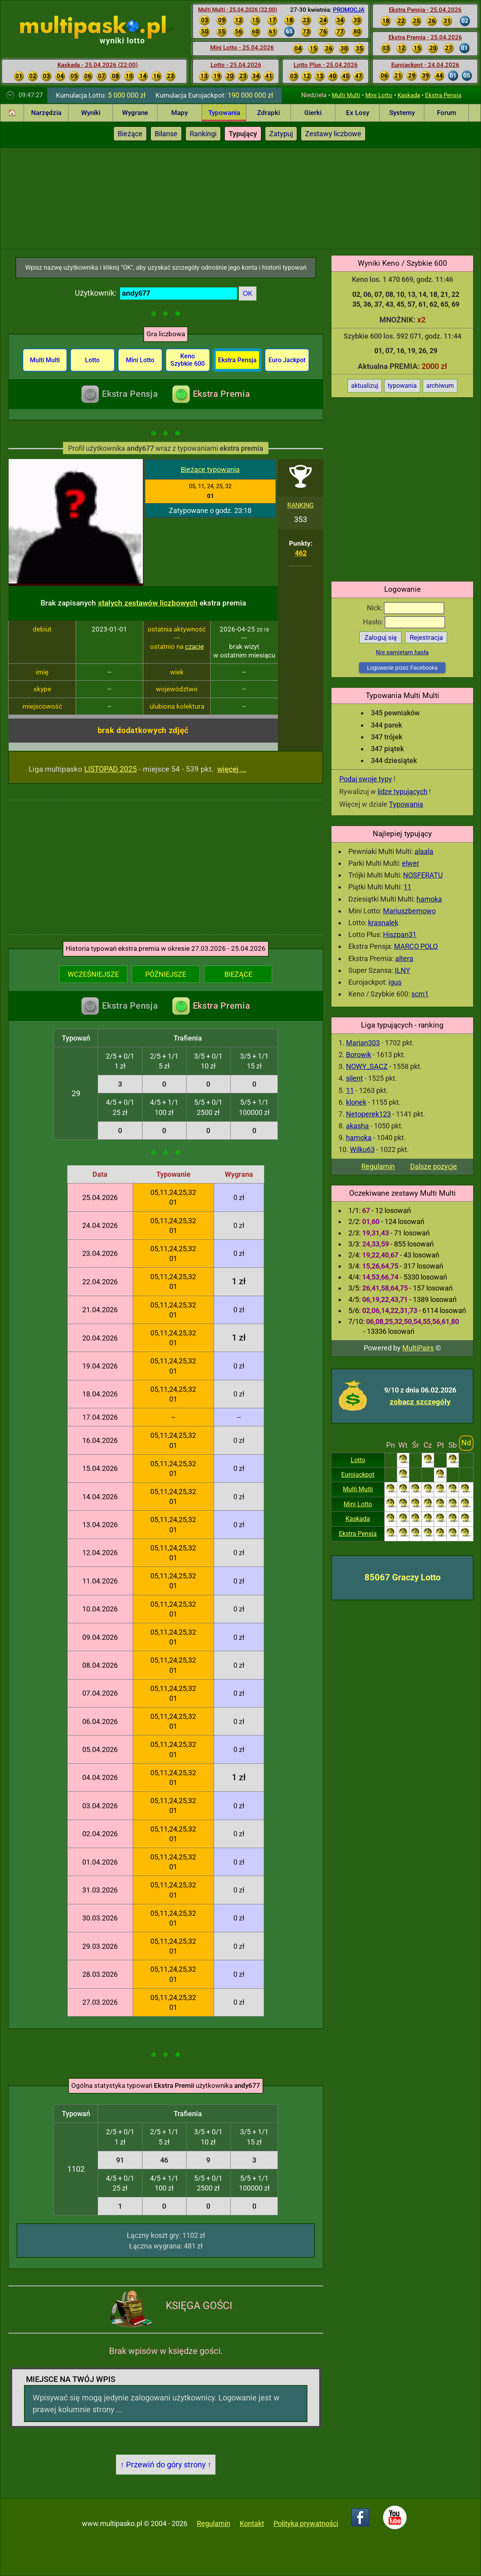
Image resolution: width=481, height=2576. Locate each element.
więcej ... (231, 769)
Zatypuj (281, 134)
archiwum (440, 385)
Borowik (358, 1054)
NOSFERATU (423, 875)
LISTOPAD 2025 (110, 769)
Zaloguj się (380, 637)
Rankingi (203, 134)
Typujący (243, 134)
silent (354, 1078)
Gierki (313, 113)
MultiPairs (418, 1348)
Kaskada (409, 95)
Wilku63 (362, 1149)
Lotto (358, 1460)
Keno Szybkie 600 (187, 359)
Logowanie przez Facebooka (402, 668)
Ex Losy (357, 113)
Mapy (179, 113)
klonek (356, 1102)
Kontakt (252, 2523)
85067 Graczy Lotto (402, 1577)
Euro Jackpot (286, 360)
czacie (194, 646)
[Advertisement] (240, 197)
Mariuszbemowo (409, 911)
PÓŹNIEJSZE (165, 974)
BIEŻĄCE (238, 974)
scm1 (420, 994)
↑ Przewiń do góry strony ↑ (165, 2464)
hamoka (429, 899)
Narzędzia (46, 113)
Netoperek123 (368, 1114)
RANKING (300, 505)
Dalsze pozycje (433, 1166)
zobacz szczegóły (420, 1401)
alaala (423, 851)
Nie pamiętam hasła (402, 652)
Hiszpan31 (399, 934)
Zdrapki (268, 113)
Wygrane (135, 113)
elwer (410, 863)
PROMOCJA (348, 9)
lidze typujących (402, 791)
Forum (446, 113)
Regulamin (378, 1166)
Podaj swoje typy (365, 779)
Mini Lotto (378, 95)
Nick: (405, 608)
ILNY (402, 970)
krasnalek (383, 923)
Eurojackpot (357, 1474)
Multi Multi (346, 95)
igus (394, 982)
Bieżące (130, 134)
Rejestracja (426, 637)
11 (407, 887)
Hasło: (404, 622)
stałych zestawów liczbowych (148, 602)
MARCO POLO (416, 946)
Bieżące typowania (210, 469)
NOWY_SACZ (367, 1066)
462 (301, 553)
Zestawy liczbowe (333, 134)
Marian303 (363, 1043)
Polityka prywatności (306, 2523)
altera (404, 958)
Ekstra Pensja (443, 95)
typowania (402, 385)
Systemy (402, 113)
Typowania (224, 113)
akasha (357, 1126)
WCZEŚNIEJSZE (93, 974)
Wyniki (90, 113)
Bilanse (166, 134)
